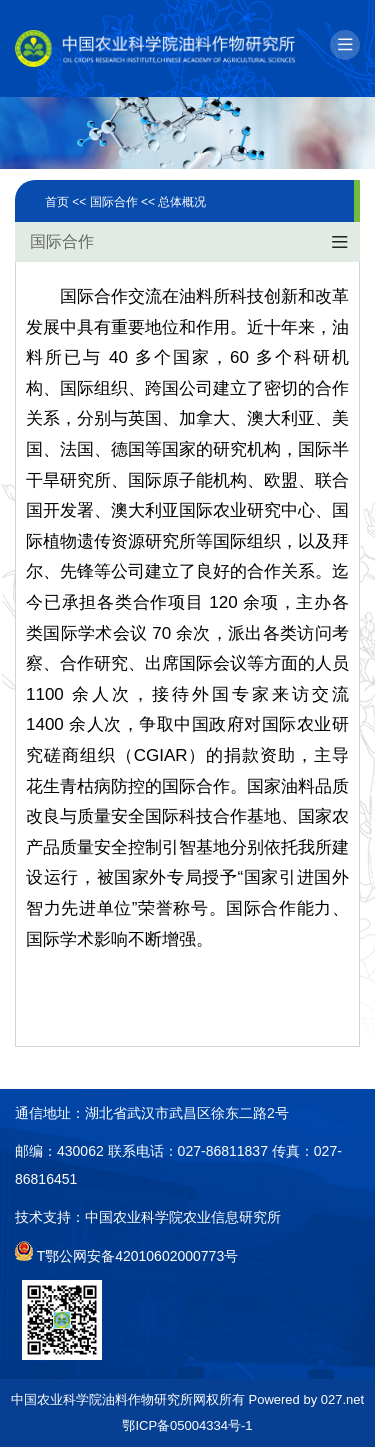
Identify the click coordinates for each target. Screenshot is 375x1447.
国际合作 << (124, 202)
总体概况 (182, 202)
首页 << (67, 202)
